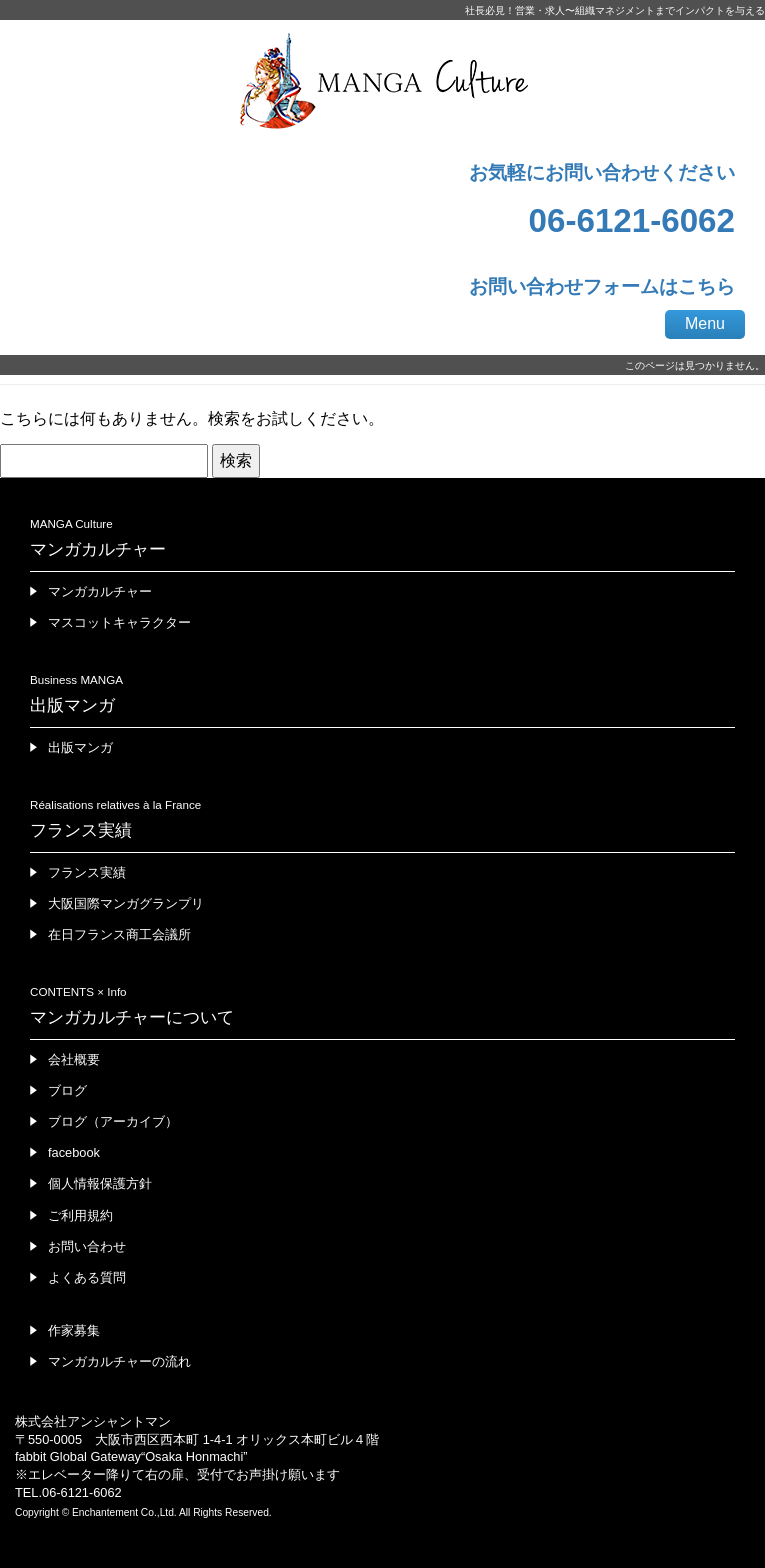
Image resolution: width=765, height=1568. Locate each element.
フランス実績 (87, 872)
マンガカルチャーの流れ (119, 1361)
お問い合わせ (87, 1246)
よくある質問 (87, 1277)
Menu (705, 323)
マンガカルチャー (100, 591)
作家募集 (74, 1330)
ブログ (67, 1090)
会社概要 (74, 1059)
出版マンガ (80, 747)
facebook (74, 1152)
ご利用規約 (80, 1215)
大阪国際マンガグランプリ (126, 903)
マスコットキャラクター (119, 622)
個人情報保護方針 (100, 1183)
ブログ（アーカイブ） (113, 1121)
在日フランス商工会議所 (119, 934)
